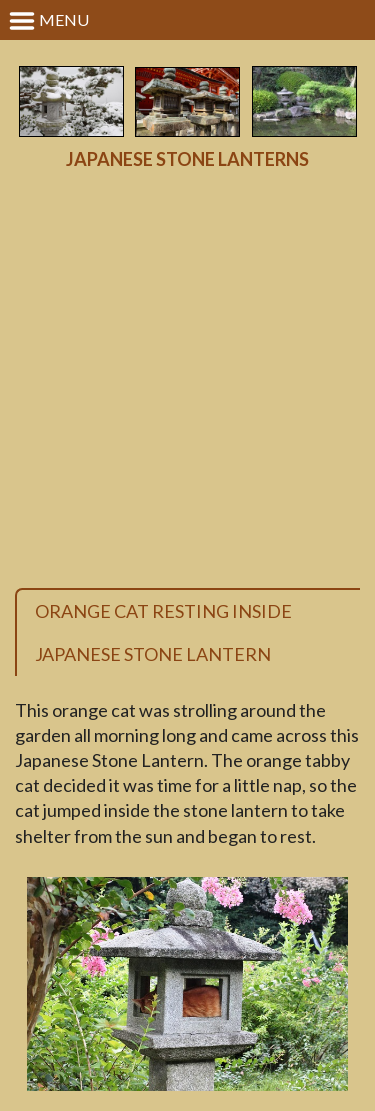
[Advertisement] (187, 379)
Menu (48, 21)
